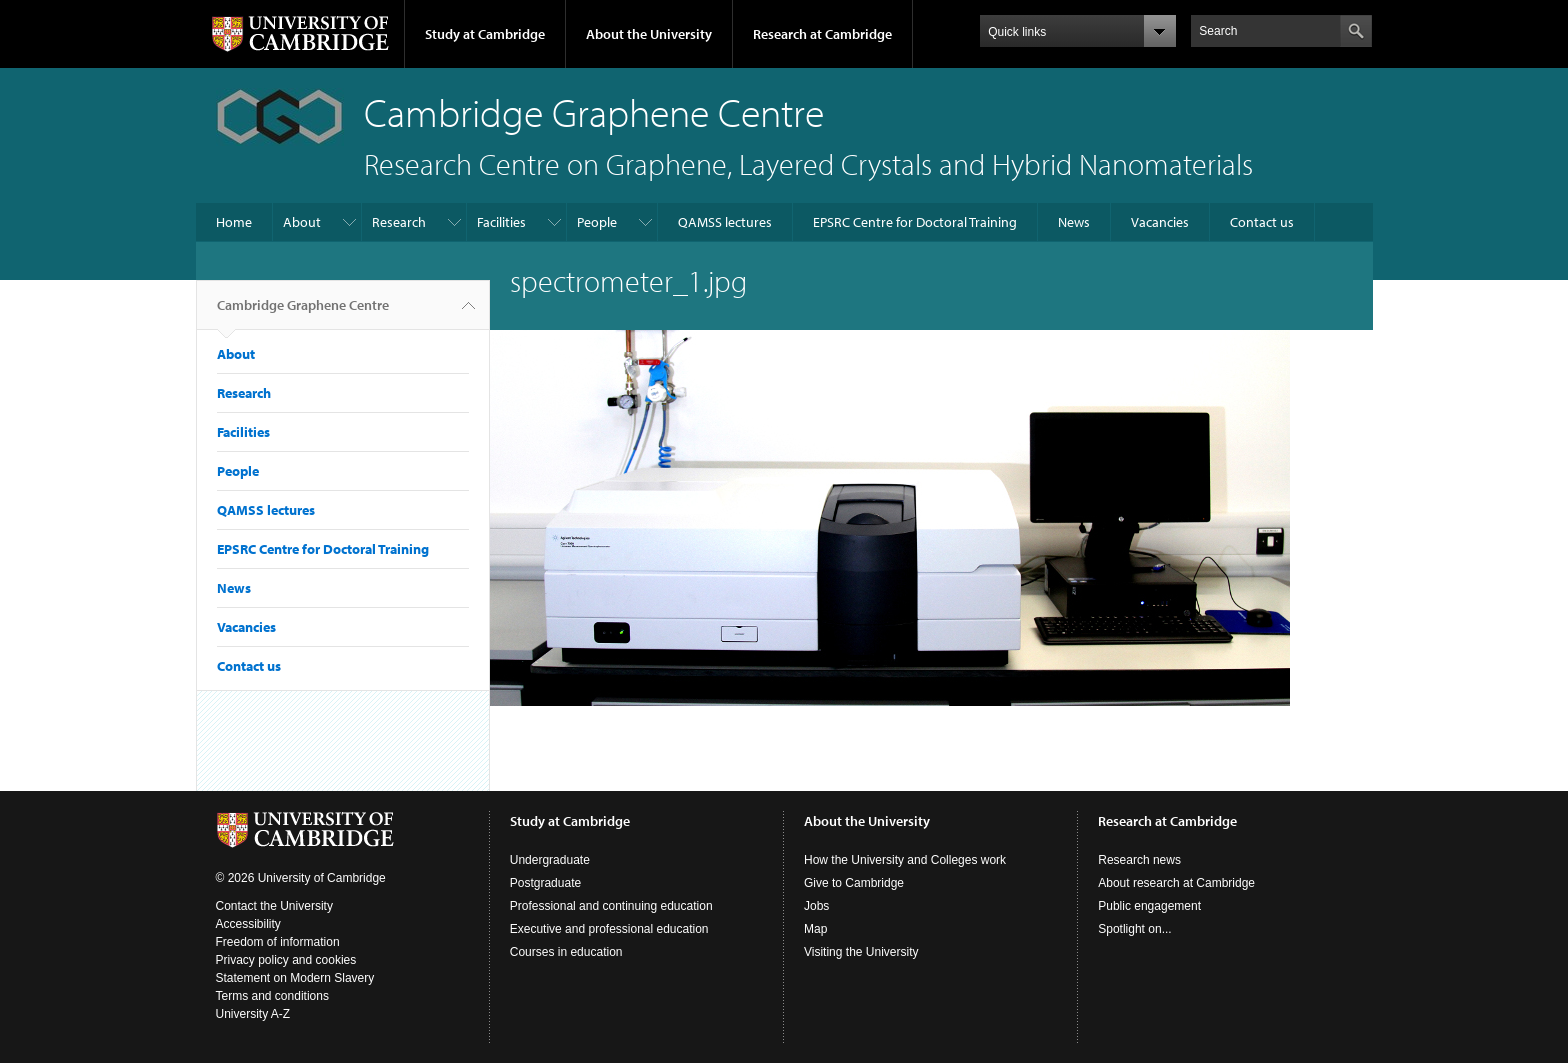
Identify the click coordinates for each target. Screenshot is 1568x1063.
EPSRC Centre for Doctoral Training (915, 222)
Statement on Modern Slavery (295, 978)
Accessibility (248, 924)
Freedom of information (278, 942)
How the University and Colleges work (905, 860)
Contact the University (274, 906)
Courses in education (566, 952)
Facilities (501, 222)
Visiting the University (861, 952)
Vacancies (1160, 222)
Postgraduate (545, 883)
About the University (649, 34)
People (597, 222)
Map (815, 929)
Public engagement (1149, 906)
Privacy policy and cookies (286, 960)
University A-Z (253, 1014)
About (302, 222)
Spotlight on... (1134, 929)
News (1074, 222)
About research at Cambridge (1176, 883)
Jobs (816, 906)
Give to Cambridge (854, 883)
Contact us (1262, 222)
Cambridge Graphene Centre (303, 313)
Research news (1139, 860)
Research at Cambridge (822, 34)
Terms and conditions (272, 996)
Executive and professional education (609, 929)
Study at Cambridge (485, 34)
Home (234, 222)
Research (399, 222)
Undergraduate (550, 860)
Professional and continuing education (611, 906)
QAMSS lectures (725, 222)
